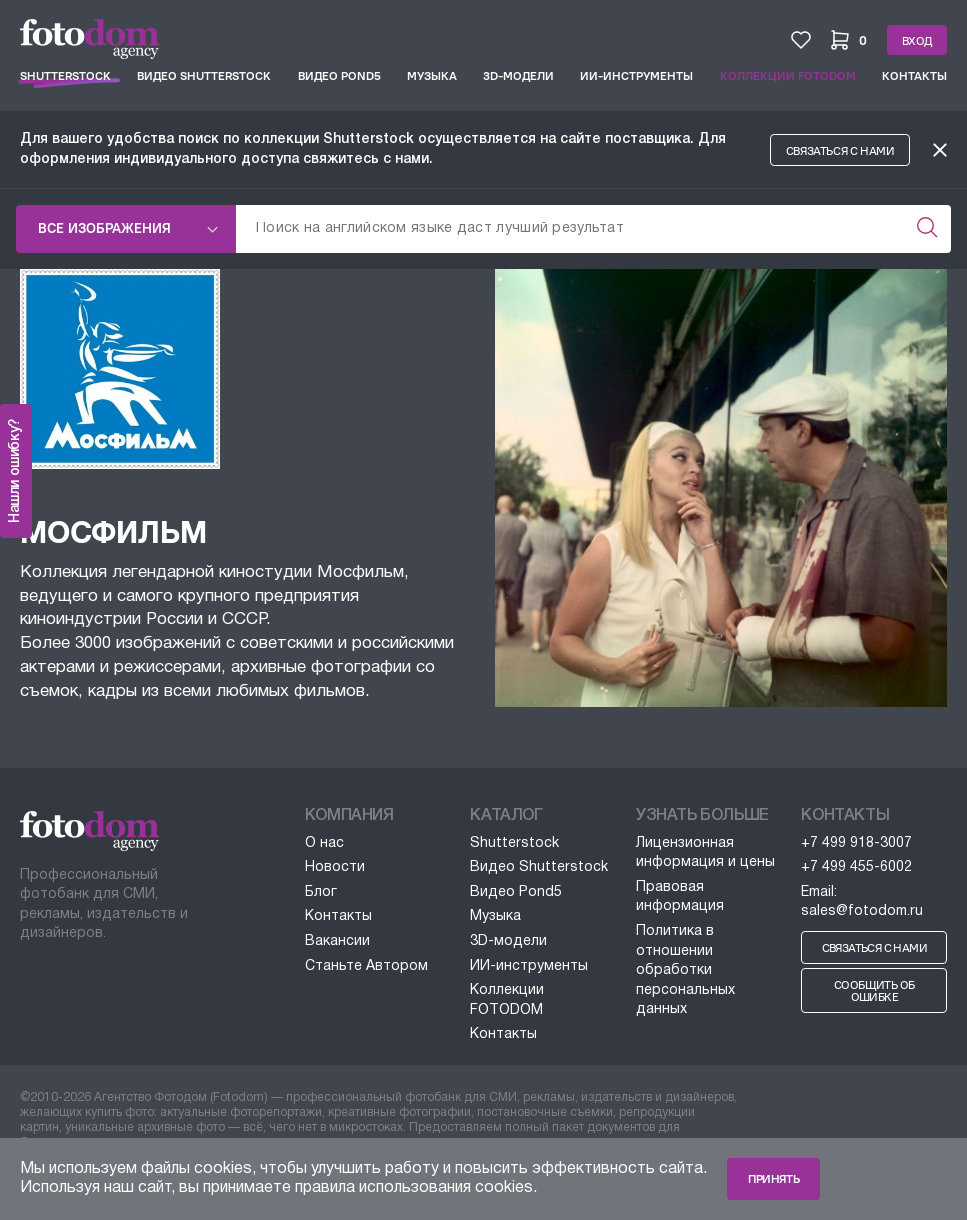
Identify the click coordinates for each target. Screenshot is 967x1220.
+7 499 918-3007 (856, 843)
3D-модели (518, 76)
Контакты (914, 76)
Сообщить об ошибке (874, 991)
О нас (324, 843)
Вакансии (337, 941)
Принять (773, 1179)
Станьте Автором (366, 966)
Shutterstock (65, 76)
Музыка (432, 76)
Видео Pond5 (339, 76)
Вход (917, 41)
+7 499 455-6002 (856, 867)
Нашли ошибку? (15, 471)
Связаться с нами (840, 151)
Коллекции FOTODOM (788, 76)
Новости (335, 867)
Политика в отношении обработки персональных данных (685, 970)
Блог (321, 892)
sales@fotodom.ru (862, 911)
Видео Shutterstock (204, 76)
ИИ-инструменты (636, 76)
